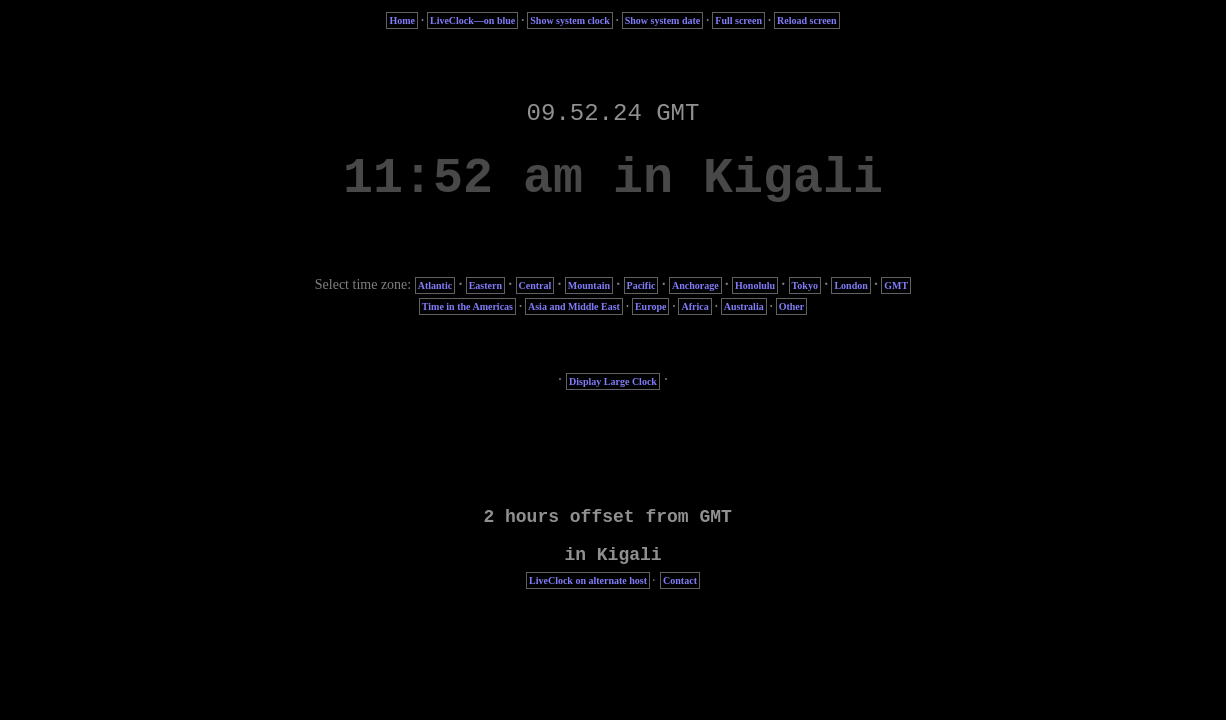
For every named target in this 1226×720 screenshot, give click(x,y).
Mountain (589, 285)
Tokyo (805, 285)
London (850, 285)
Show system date (663, 20)
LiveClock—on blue (472, 20)
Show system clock (569, 20)
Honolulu (755, 285)
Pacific (641, 285)
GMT (896, 285)
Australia (744, 306)
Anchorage (695, 285)
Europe (651, 306)
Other (792, 306)
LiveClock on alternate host (588, 580)
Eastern (485, 285)
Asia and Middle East (574, 306)
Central (535, 285)
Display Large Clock (613, 381)
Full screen (738, 20)
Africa (694, 306)
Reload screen (807, 20)
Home (402, 20)
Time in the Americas (467, 306)
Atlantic (435, 285)
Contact (680, 580)
